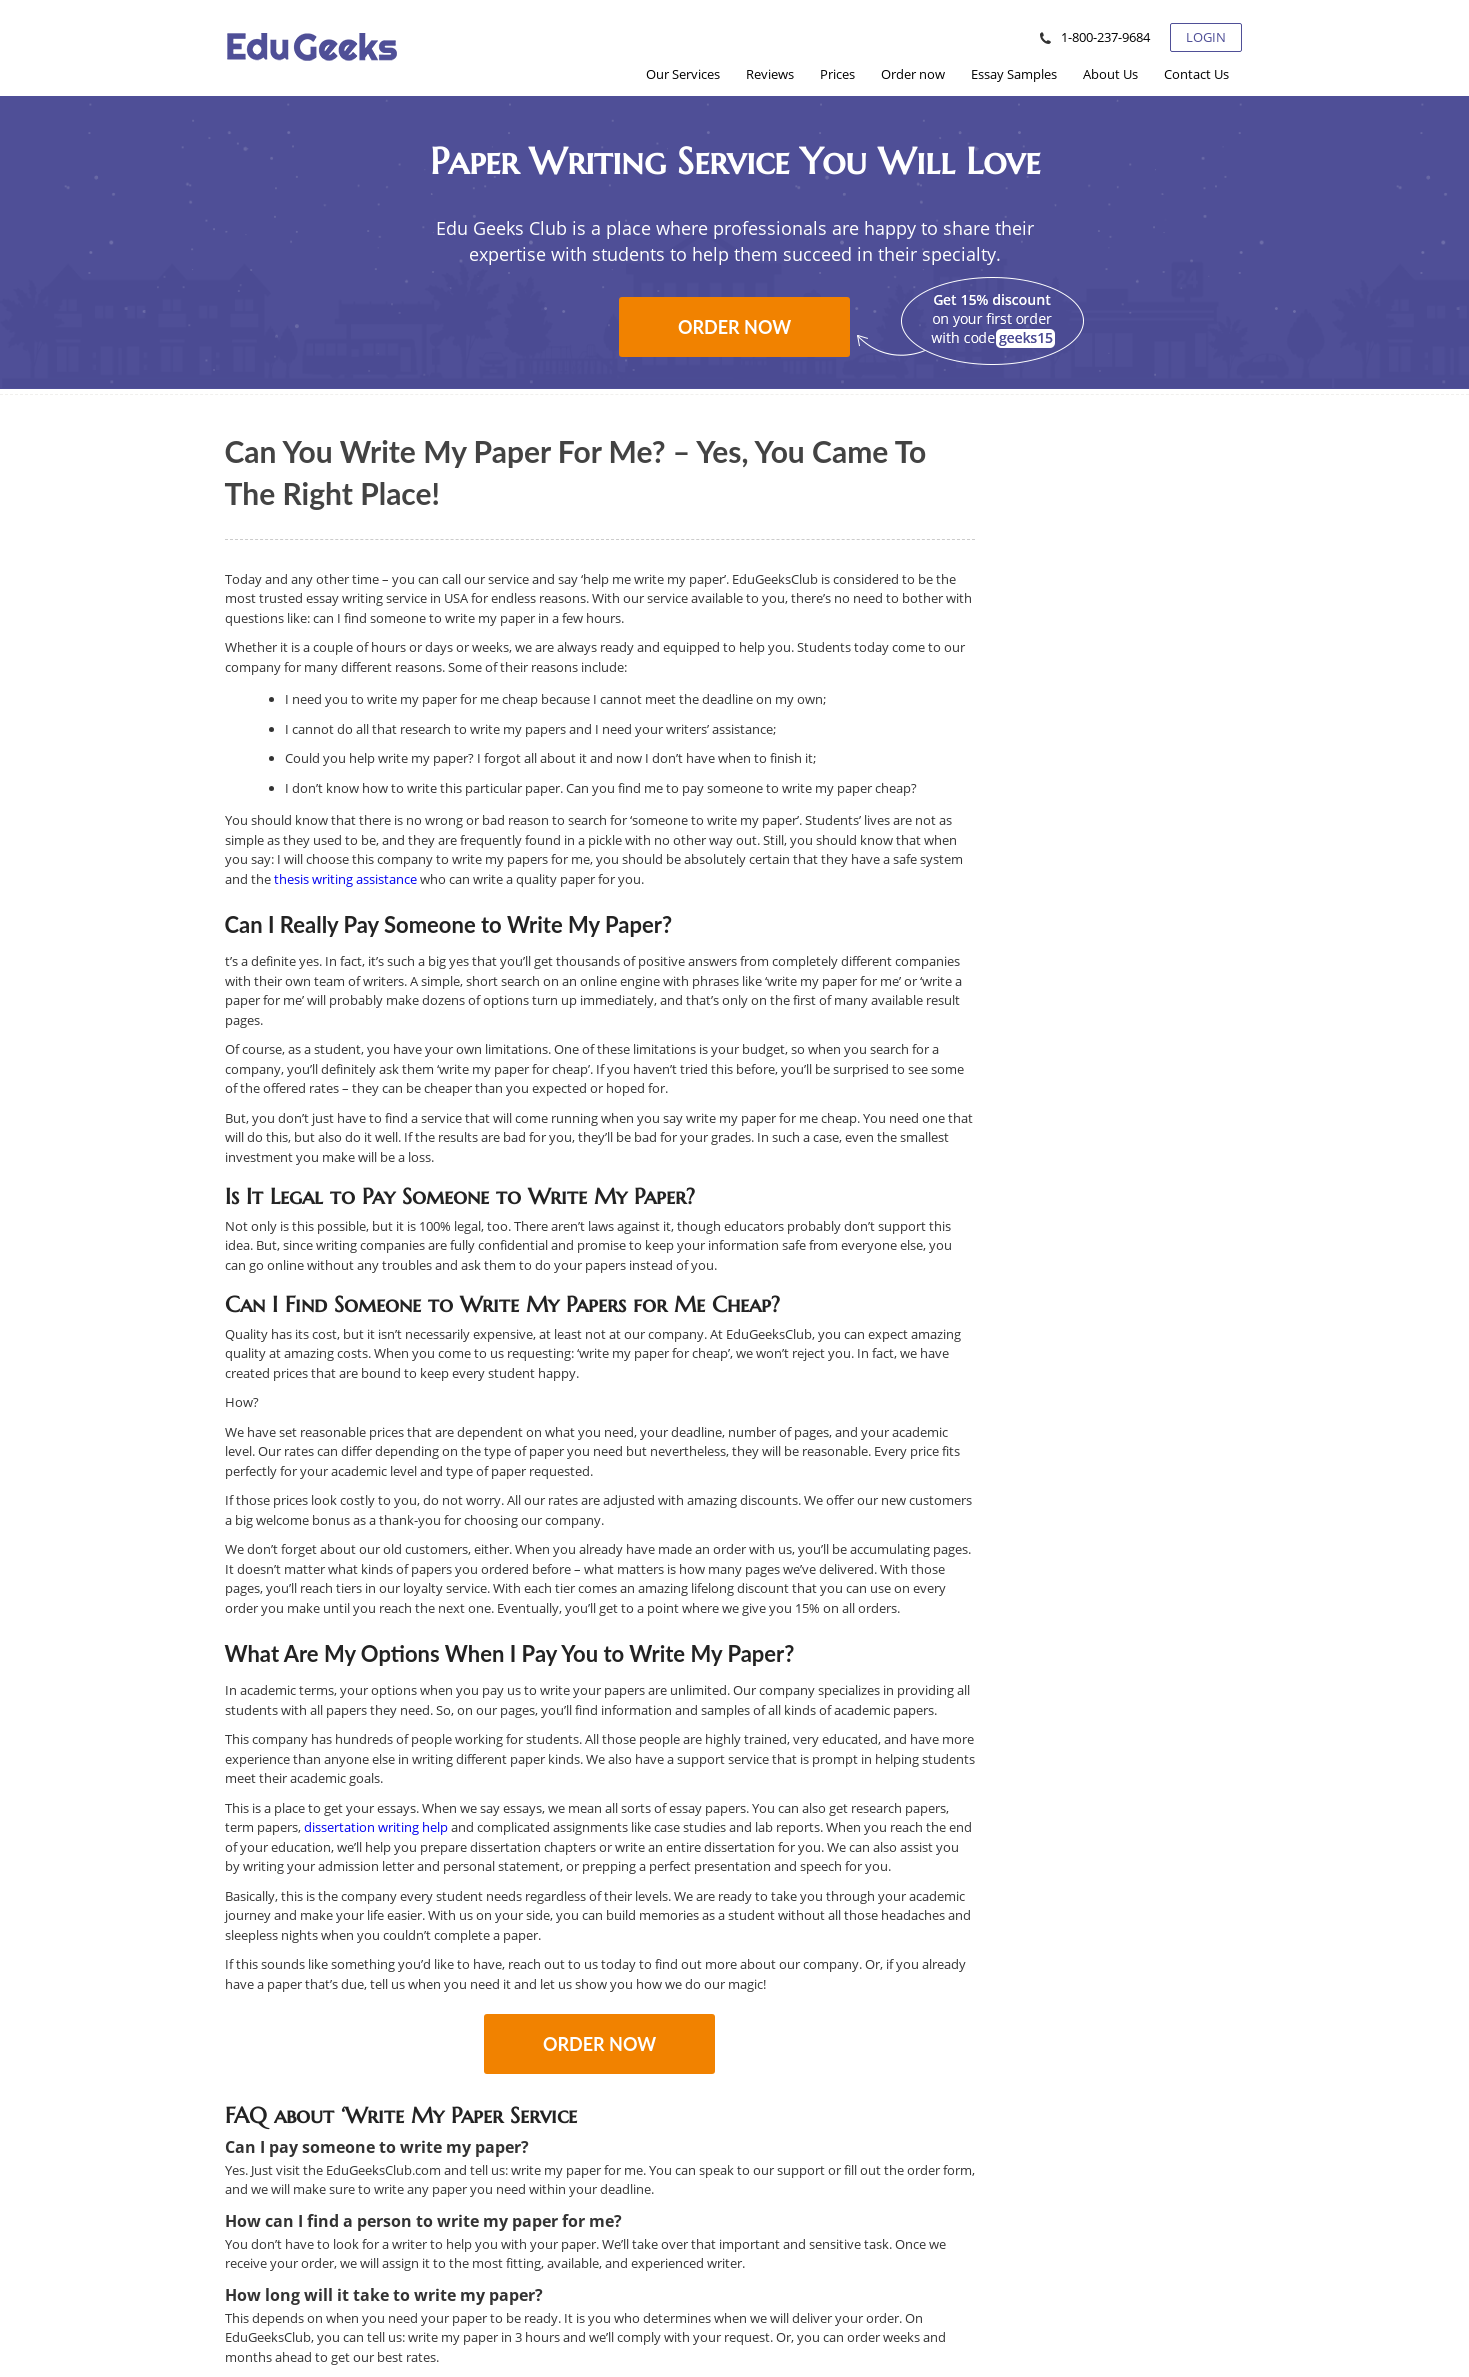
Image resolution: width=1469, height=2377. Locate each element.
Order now (734, 327)
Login (1206, 37)
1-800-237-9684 (1105, 37)
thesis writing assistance (347, 879)
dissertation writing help (376, 1827)
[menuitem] (683, 74)
